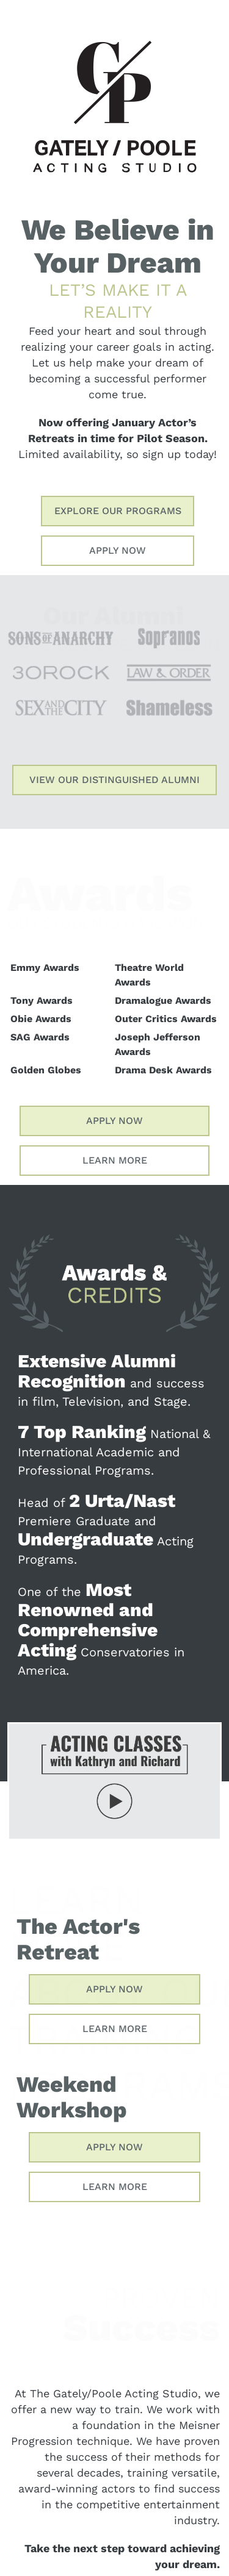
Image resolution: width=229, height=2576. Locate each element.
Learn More (114, 1160)
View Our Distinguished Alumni (114, 779)
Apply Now (117, 550)
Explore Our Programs (117, 511)
